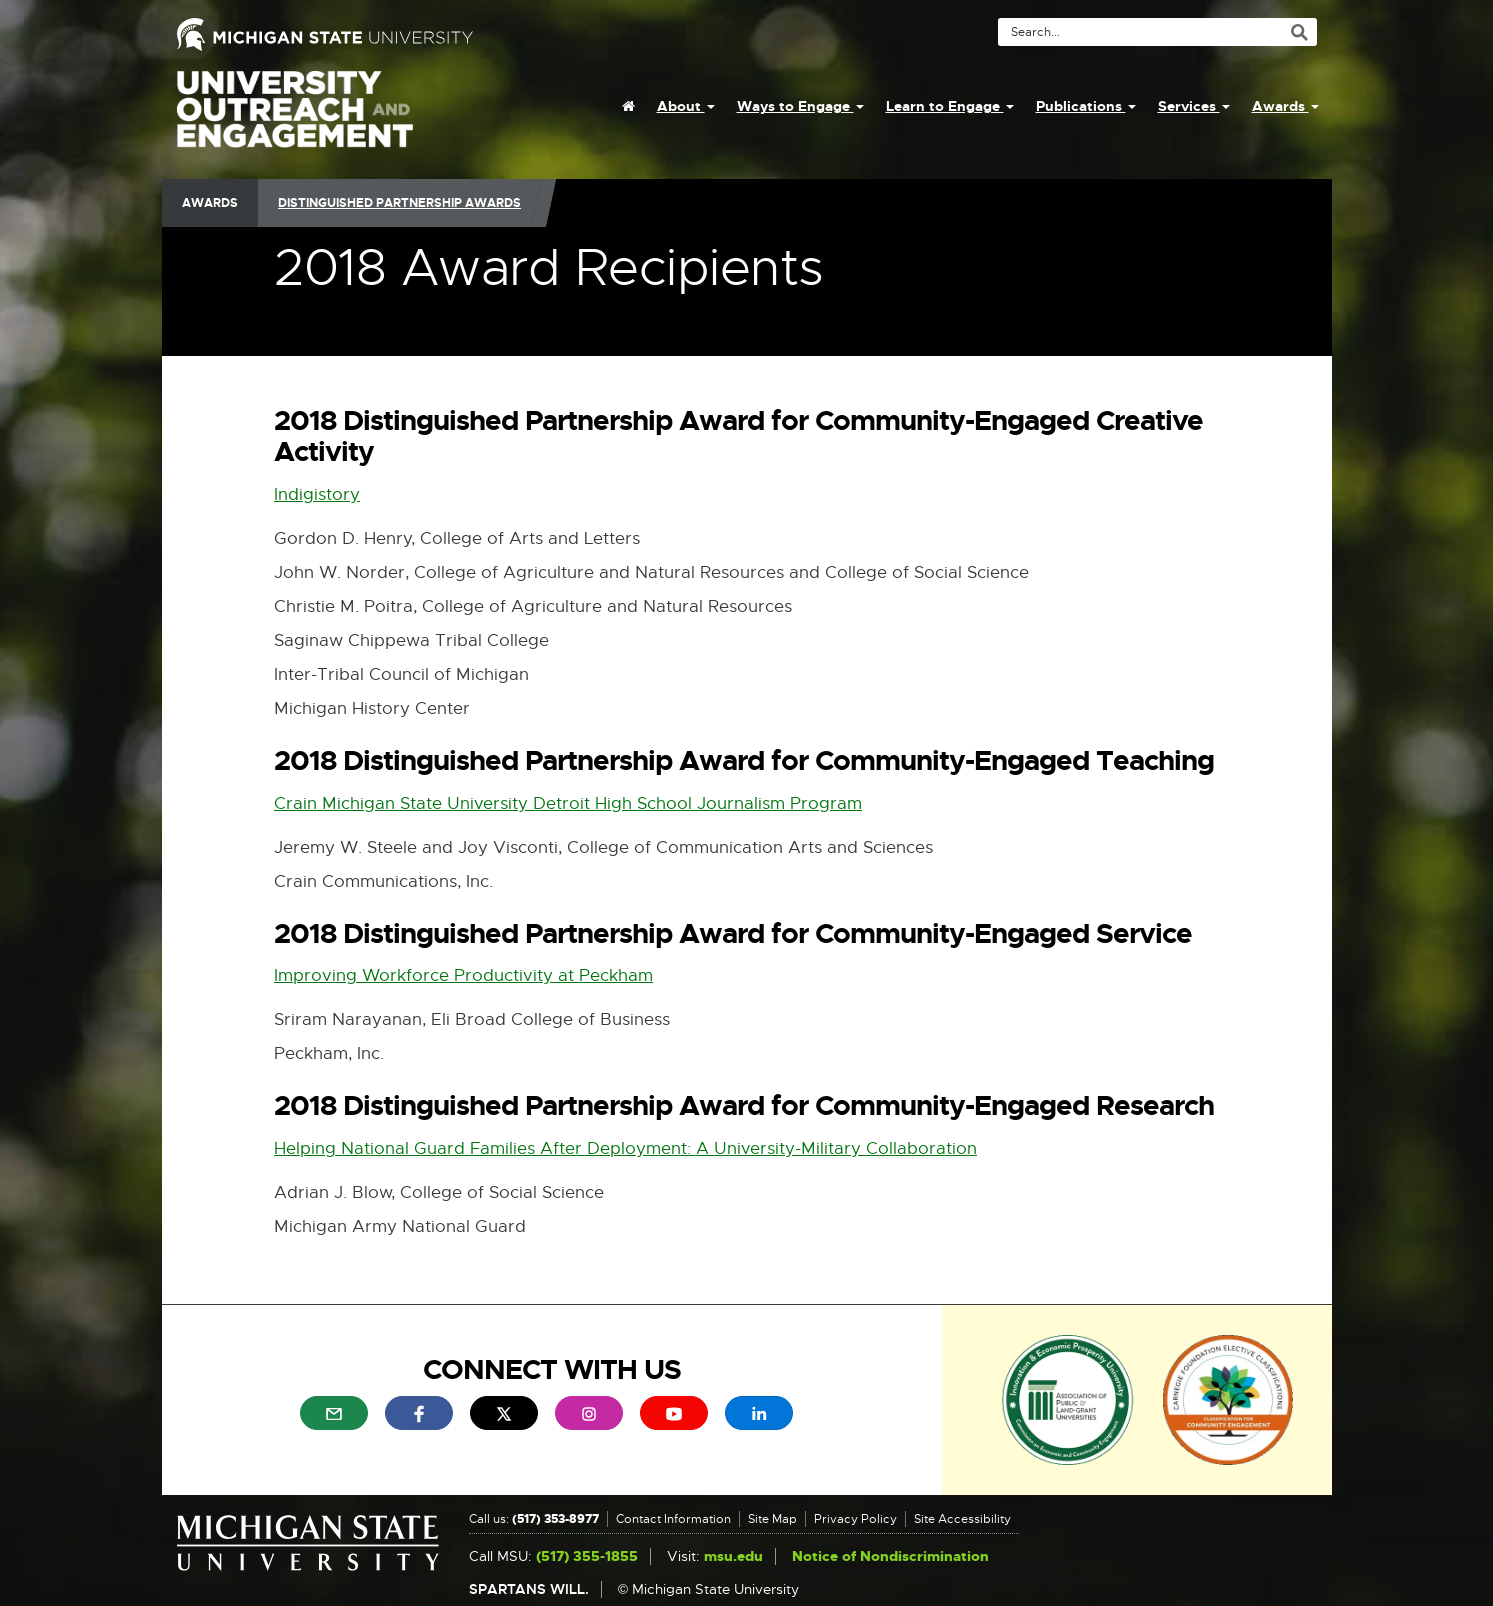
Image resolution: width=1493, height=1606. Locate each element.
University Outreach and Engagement (295, 120)
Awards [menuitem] (1285, 106)
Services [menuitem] (1194, 106)
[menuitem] (628, 106)
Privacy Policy (855, 1519)
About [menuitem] (686, 106)
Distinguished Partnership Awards (399, 203)
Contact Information (673, 1519)
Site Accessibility (962, 1519)
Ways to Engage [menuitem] (800, 106)
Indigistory (317, 494)
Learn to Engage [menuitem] (950, 106)
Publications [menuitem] (1086, 106)
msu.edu (733, 1556)
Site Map (772, 1519)
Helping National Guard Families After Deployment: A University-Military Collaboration (625, 1148)
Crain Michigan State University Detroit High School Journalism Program (568, 803)
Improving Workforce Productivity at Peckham (463, 975)
